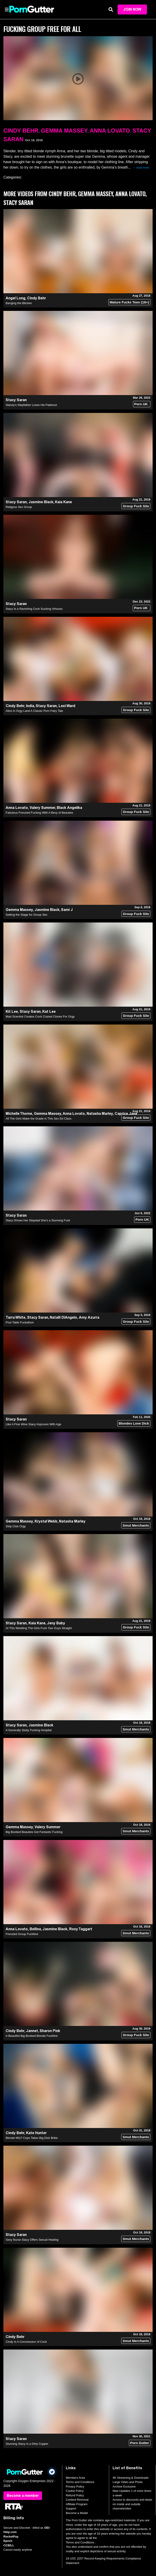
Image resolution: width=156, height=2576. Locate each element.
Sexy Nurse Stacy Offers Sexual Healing (32, 2240)
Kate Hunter (36, 2133)
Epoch (7, 2541)
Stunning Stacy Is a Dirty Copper (27, 2443)
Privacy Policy (75, 2486)
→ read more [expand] (140, 167)
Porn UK (141, 404)
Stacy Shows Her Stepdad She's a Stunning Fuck (38, 1220)
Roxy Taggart (80, 1929)
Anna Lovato (110, 131)
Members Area (75, 2477)
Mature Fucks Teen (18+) (129, 302)
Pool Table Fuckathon (20, 1322)
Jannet (32, 2031)
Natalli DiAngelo (63, 1317)
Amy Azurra (89, 1317)
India (30, 706)
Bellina (35, 1929)
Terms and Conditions (80, 2482)
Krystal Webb (46, 1521)
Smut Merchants (136, 1525)
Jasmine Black (40, 502)
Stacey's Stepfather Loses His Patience (31, 405)
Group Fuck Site (136, 506)
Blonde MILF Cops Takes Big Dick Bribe (32, 2138)
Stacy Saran (16, 400)
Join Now (132, 9)
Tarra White (15, 1317)
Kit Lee (12, 1012)
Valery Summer (42, 808)
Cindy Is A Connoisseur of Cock (26, 2341)
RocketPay (10, 2536)
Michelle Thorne (19, 1113)
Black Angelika (69, 808)
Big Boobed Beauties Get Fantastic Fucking (34, 1832)
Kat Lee (49, 1012)
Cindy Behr (20, 131)
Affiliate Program (76, 2504)
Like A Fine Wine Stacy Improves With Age (33, 1424)
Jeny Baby (56, 1623)
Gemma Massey (64, 131)
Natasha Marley (100, 1113)
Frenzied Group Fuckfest (22, 1934)
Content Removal (77, 2499)
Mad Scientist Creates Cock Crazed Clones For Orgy (40, 1016)
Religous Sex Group (19, 507)
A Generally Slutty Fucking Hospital (29, 1730)
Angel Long (15, 298)
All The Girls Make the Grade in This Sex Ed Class (38, 1118)
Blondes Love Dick (134, 1423)
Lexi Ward (67, 706)
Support (71, 2508)
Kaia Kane (63, 502)
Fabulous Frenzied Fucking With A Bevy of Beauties (39, 813)
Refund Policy (75, 2495)
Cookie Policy (75, 2491)
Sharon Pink (50, 2031)
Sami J (67, 910)
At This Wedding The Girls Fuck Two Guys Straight (39, 1628)
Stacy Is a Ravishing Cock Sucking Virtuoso (34, 609)
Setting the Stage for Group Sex (26, 914)
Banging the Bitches (19, 303)
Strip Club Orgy (16, 1526)
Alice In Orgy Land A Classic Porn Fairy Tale (34, 711)
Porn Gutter (139, 2443)
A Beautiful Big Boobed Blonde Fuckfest (32, 2036)
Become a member (23, 2496)
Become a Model (77, 2513)
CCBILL (8, 2545)
